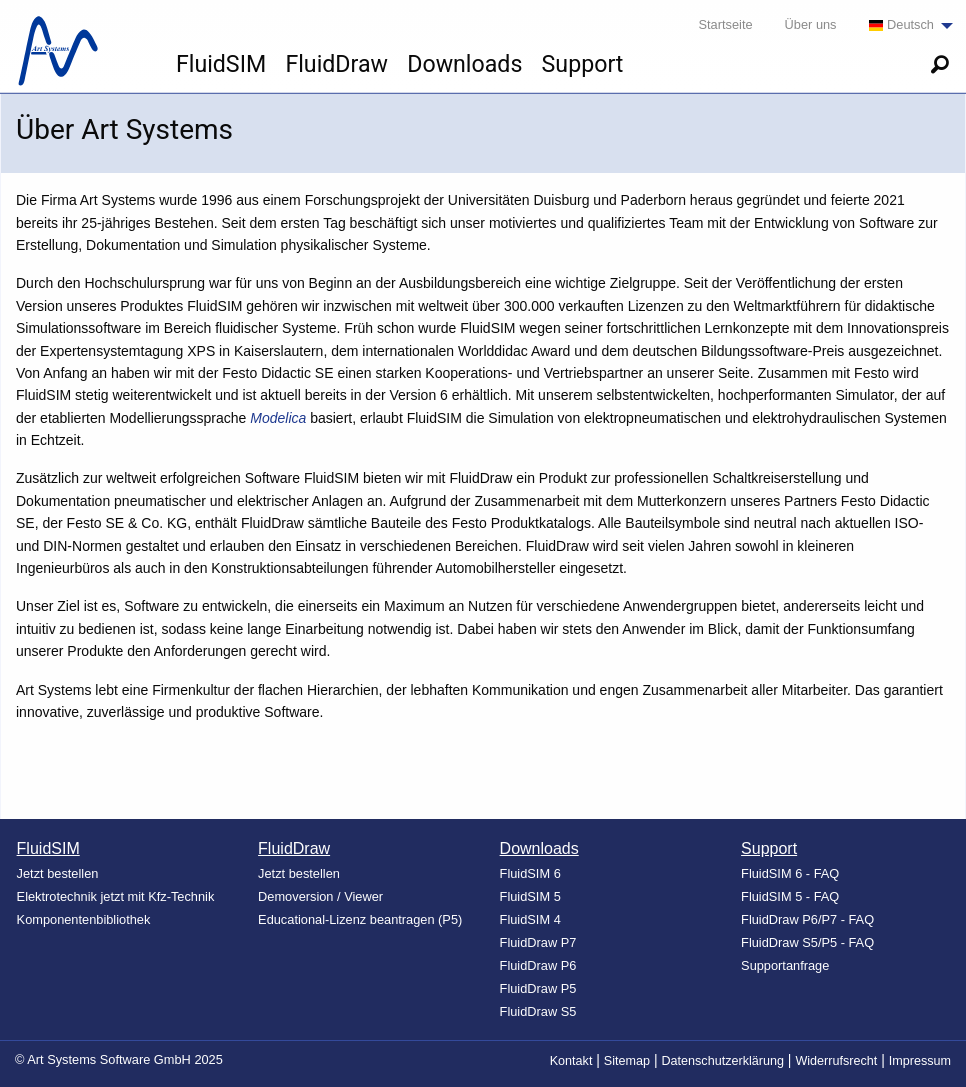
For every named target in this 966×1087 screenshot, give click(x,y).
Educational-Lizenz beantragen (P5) (360, 919)
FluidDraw (336, 64)
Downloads (464, 64)
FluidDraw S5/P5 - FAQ (807, 942)
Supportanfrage (785, 965)
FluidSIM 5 (530, 896)
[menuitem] (905, 25)
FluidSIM (221, 64)
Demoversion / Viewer (320, 896)
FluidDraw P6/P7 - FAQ (807, 919)
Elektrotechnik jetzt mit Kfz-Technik (116, 896)
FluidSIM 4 (530, 919)
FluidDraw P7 (538, 942)
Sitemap (627, 1061)
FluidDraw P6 (538, 965)
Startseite (726, 24)
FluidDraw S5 (538, 1011)
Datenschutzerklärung (722, 1061)
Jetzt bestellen (58, 873)
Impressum (920, 1061)
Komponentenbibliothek (84, 919)
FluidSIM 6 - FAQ (790, 873)
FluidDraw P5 (538, 988)
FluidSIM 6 (530, 873)
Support (583, 64)
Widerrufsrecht (836, 1061)
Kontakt (571, 1061)
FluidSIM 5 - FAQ (790, 896)
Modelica (278, 418)
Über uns (811, 24)
